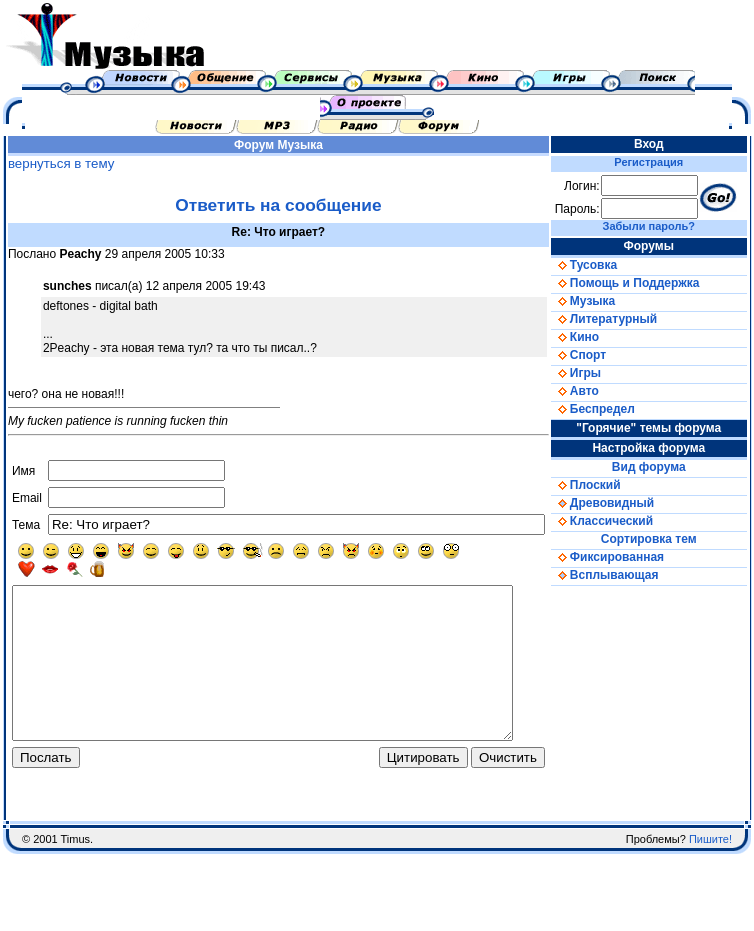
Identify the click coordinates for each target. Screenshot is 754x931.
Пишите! (710, 875)
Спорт (599, 355)
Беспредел (614, 409)
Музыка (309, 145)
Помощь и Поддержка (646, 283)
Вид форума (663, 467)
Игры (597, 373)
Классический (623, 521)
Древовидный (623, 503)
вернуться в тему (56, 163)
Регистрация (663, 162)
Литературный (625, 319)
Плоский (607, 485)
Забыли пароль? (663, 226)
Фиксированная (628, 557)
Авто (596, 391)
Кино (596, 337)
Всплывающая (626, 575)
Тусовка (605, 265)
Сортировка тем (663, 539)
